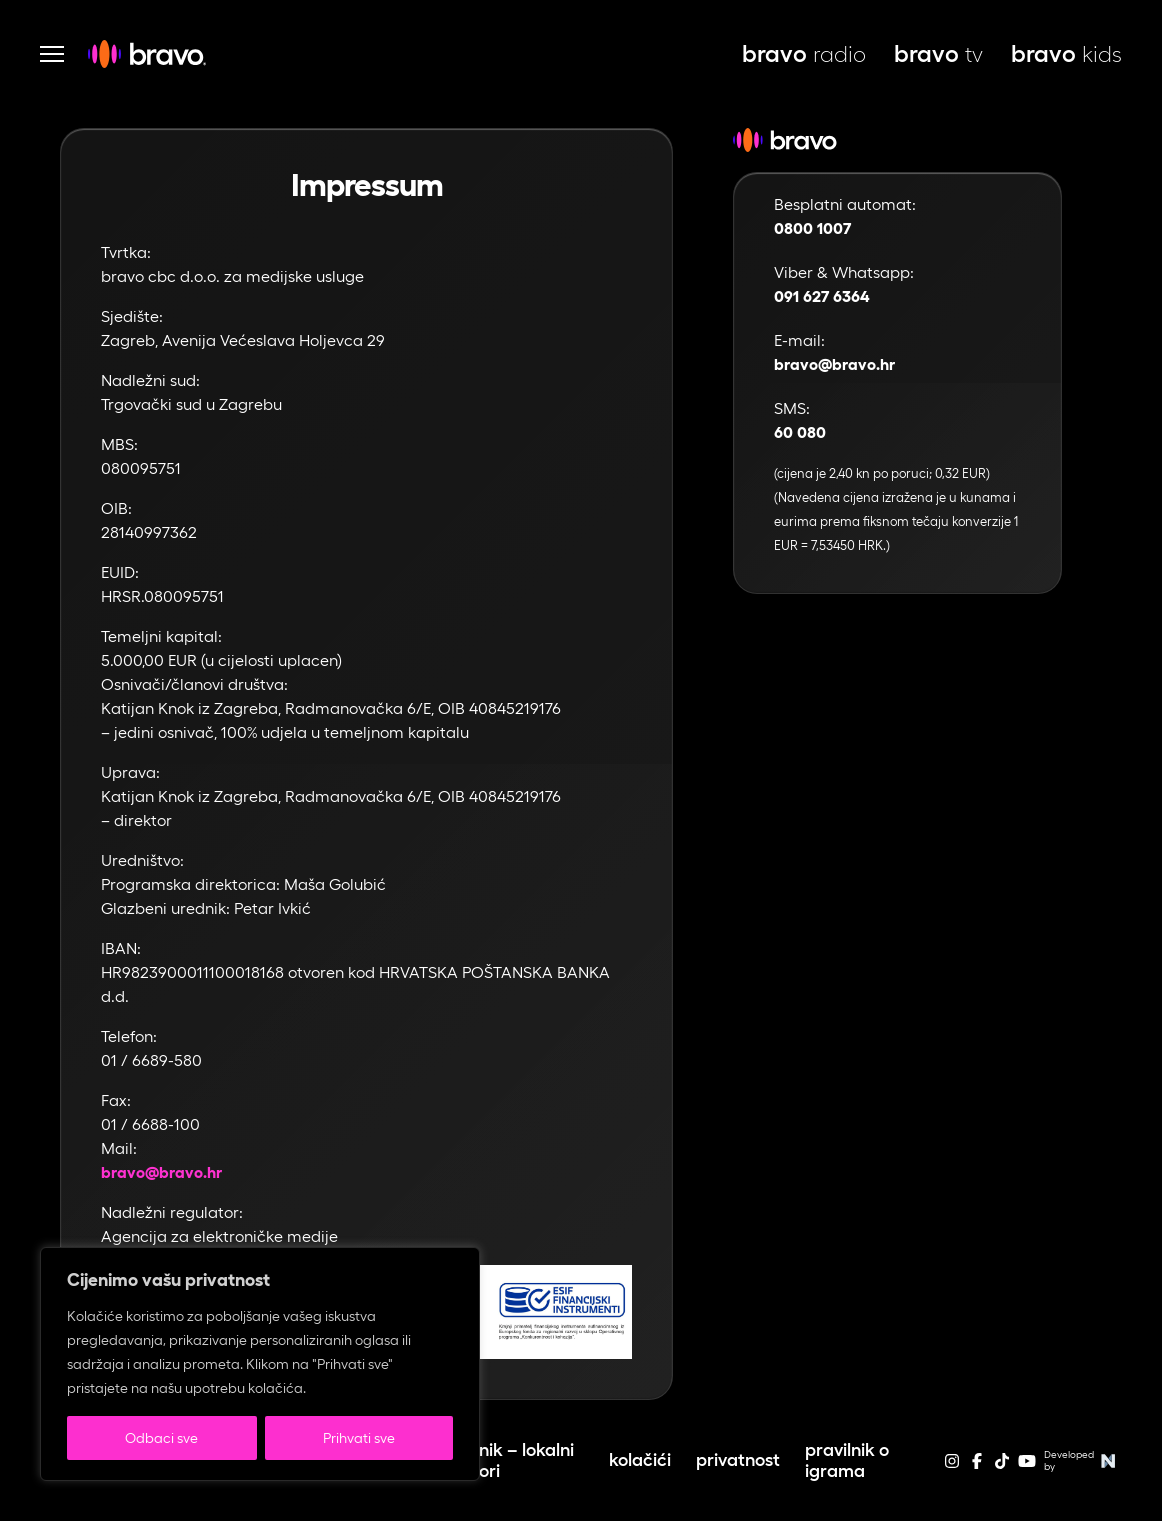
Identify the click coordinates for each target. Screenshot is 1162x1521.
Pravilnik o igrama (847, 1460)
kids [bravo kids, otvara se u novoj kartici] (1066, 54)
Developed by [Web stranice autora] (1083, 1461)
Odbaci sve (161, 1438)
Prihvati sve (359, 1438)
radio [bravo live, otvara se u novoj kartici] (804, 54)
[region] (260, 1364)
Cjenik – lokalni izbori (514, 1460)
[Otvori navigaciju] (52, 54)
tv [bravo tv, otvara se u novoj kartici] (938, 54)
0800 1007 (812, 228)
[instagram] (952, 1467)
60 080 (800, 432)
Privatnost (738, 1459)
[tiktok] (1002, 1467)
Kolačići (640, 1459)
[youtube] (1027, 1467)
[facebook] (977, 1467)
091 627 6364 (822, 296)
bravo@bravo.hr (161, 1172)
